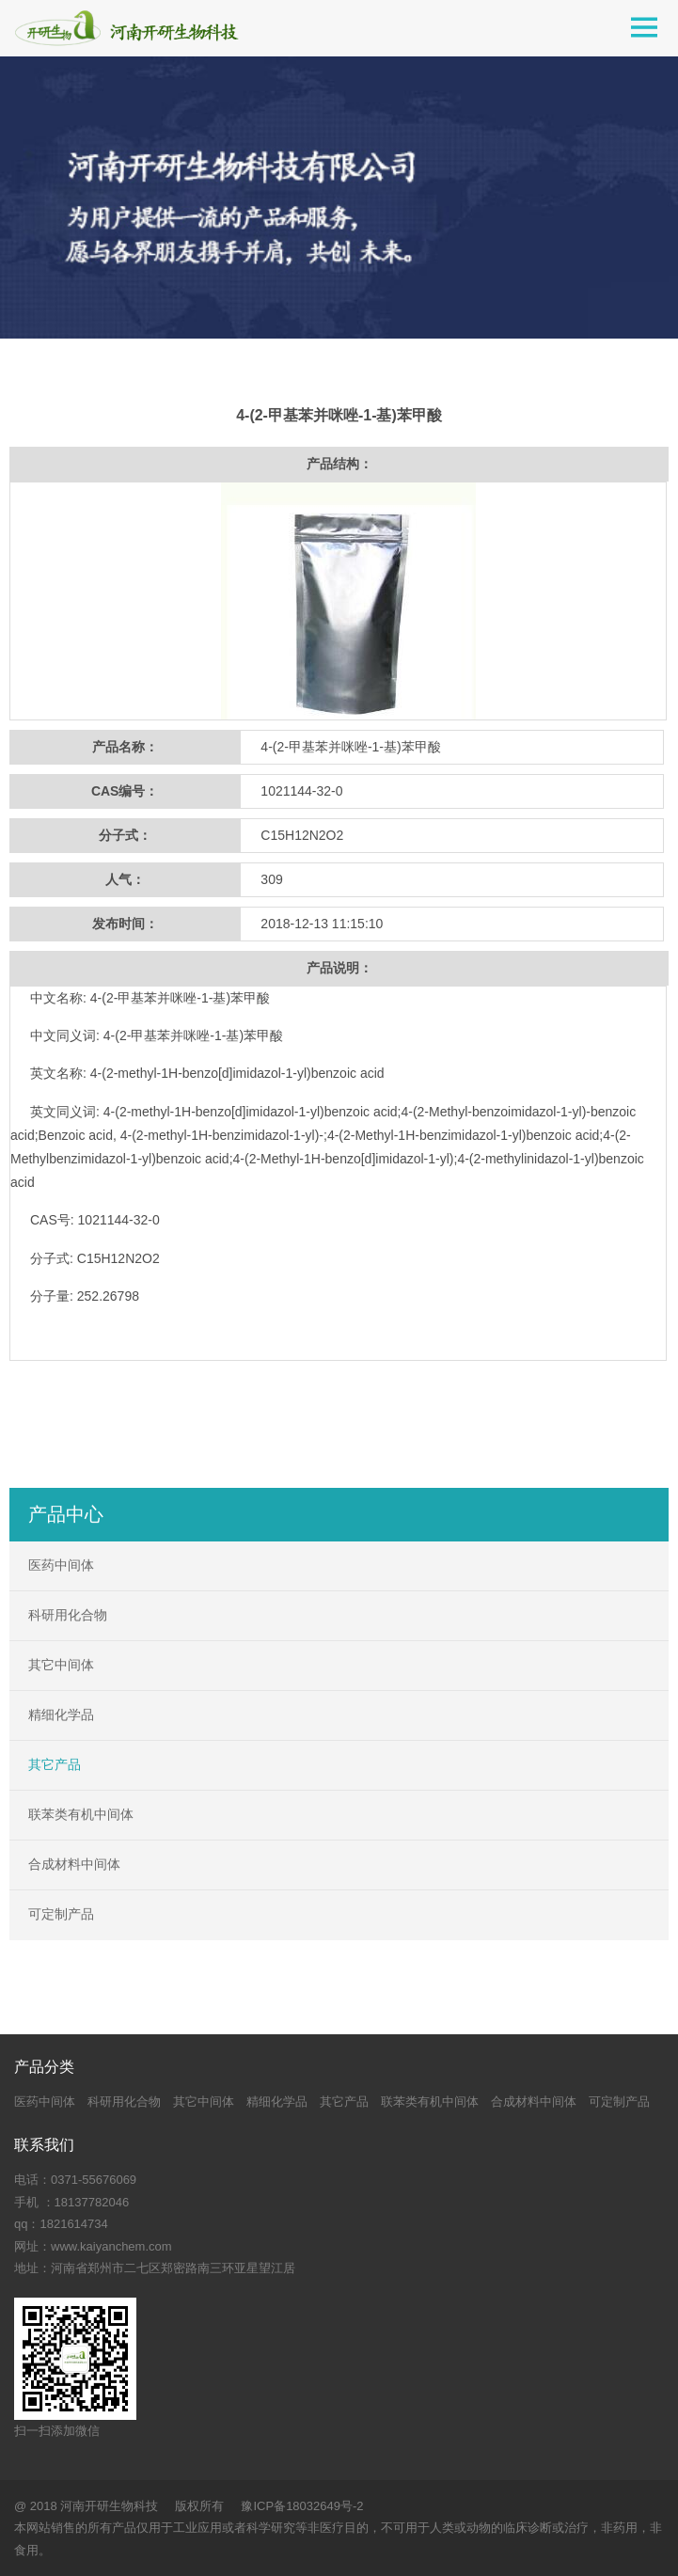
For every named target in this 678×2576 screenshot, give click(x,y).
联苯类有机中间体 (81, 1814)
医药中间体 (61, 1564)
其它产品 (54, 1764)
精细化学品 (61, 1714)
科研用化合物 (67, 1614)
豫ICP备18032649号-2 (302, 2506)
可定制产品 (61, 1913)
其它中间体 (61, 1664)
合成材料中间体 (74, 1864)
